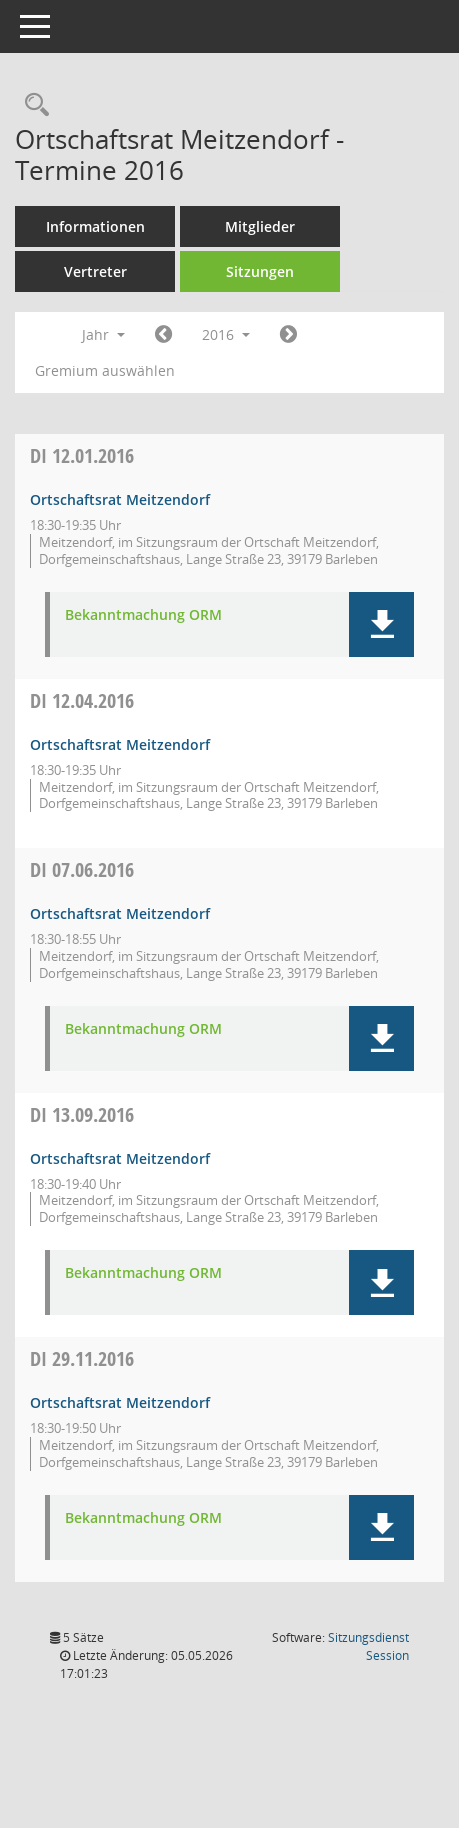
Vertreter (95, 271)
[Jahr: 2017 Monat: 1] (288, 335)
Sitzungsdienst (368, 1646)
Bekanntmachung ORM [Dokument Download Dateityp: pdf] (143, 615)
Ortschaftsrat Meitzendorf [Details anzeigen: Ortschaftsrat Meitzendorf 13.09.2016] (120, 1158)
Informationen (95, 226)
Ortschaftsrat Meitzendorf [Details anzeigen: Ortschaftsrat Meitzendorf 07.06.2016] (120, 913)
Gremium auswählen (105, 370)
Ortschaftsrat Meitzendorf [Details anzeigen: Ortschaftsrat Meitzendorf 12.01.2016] (120, 499)
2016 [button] (226, 334)
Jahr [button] (103, 334)
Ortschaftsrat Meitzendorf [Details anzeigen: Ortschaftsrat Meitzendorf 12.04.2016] (120, 744)
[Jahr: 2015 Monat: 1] (163, 335)
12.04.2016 (82, 700)
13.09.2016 (82, 1114)
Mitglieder (260, 226)
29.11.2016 (82, 1358)
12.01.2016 (82, 455)
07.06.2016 (82, 869)
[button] (381, 624)
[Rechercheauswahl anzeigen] (32, 105)
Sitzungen (260, 271)
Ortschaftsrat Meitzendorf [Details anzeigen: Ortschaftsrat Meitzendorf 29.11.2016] (120, 1402)
